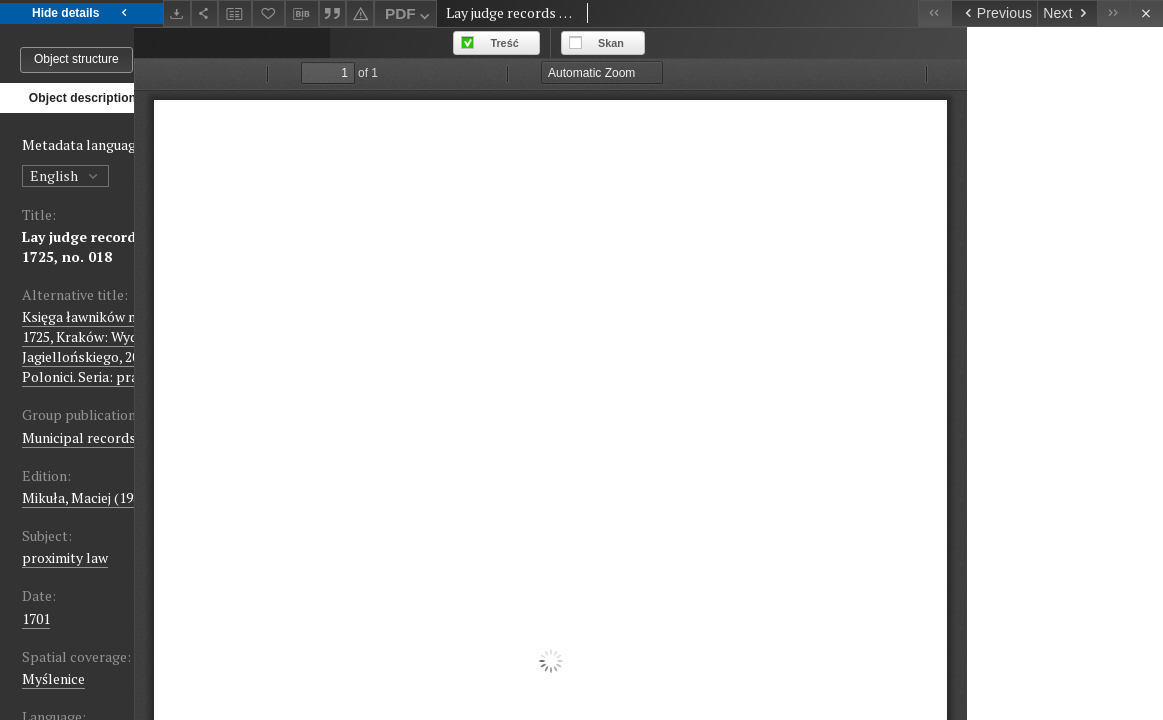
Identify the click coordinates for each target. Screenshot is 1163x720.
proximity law (65, 557)
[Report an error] (360, 13)
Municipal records (79, 437)
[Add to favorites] (269, 13)
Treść (701, 43)
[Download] (177, 13)
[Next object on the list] (1067, 13)
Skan (807, 43)
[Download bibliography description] (302, 14)
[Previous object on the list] (994, 13)
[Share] (205, 13)
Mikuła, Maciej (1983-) (90, 497)
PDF (409, 16)
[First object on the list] (934, 13)
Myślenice (53, 678)
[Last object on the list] (1113, 13)
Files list (247, 97)
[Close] (1146, 13)
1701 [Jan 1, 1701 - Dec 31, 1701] (36, 618)
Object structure (76, 59)
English (65, 175)
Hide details (81, 13)
